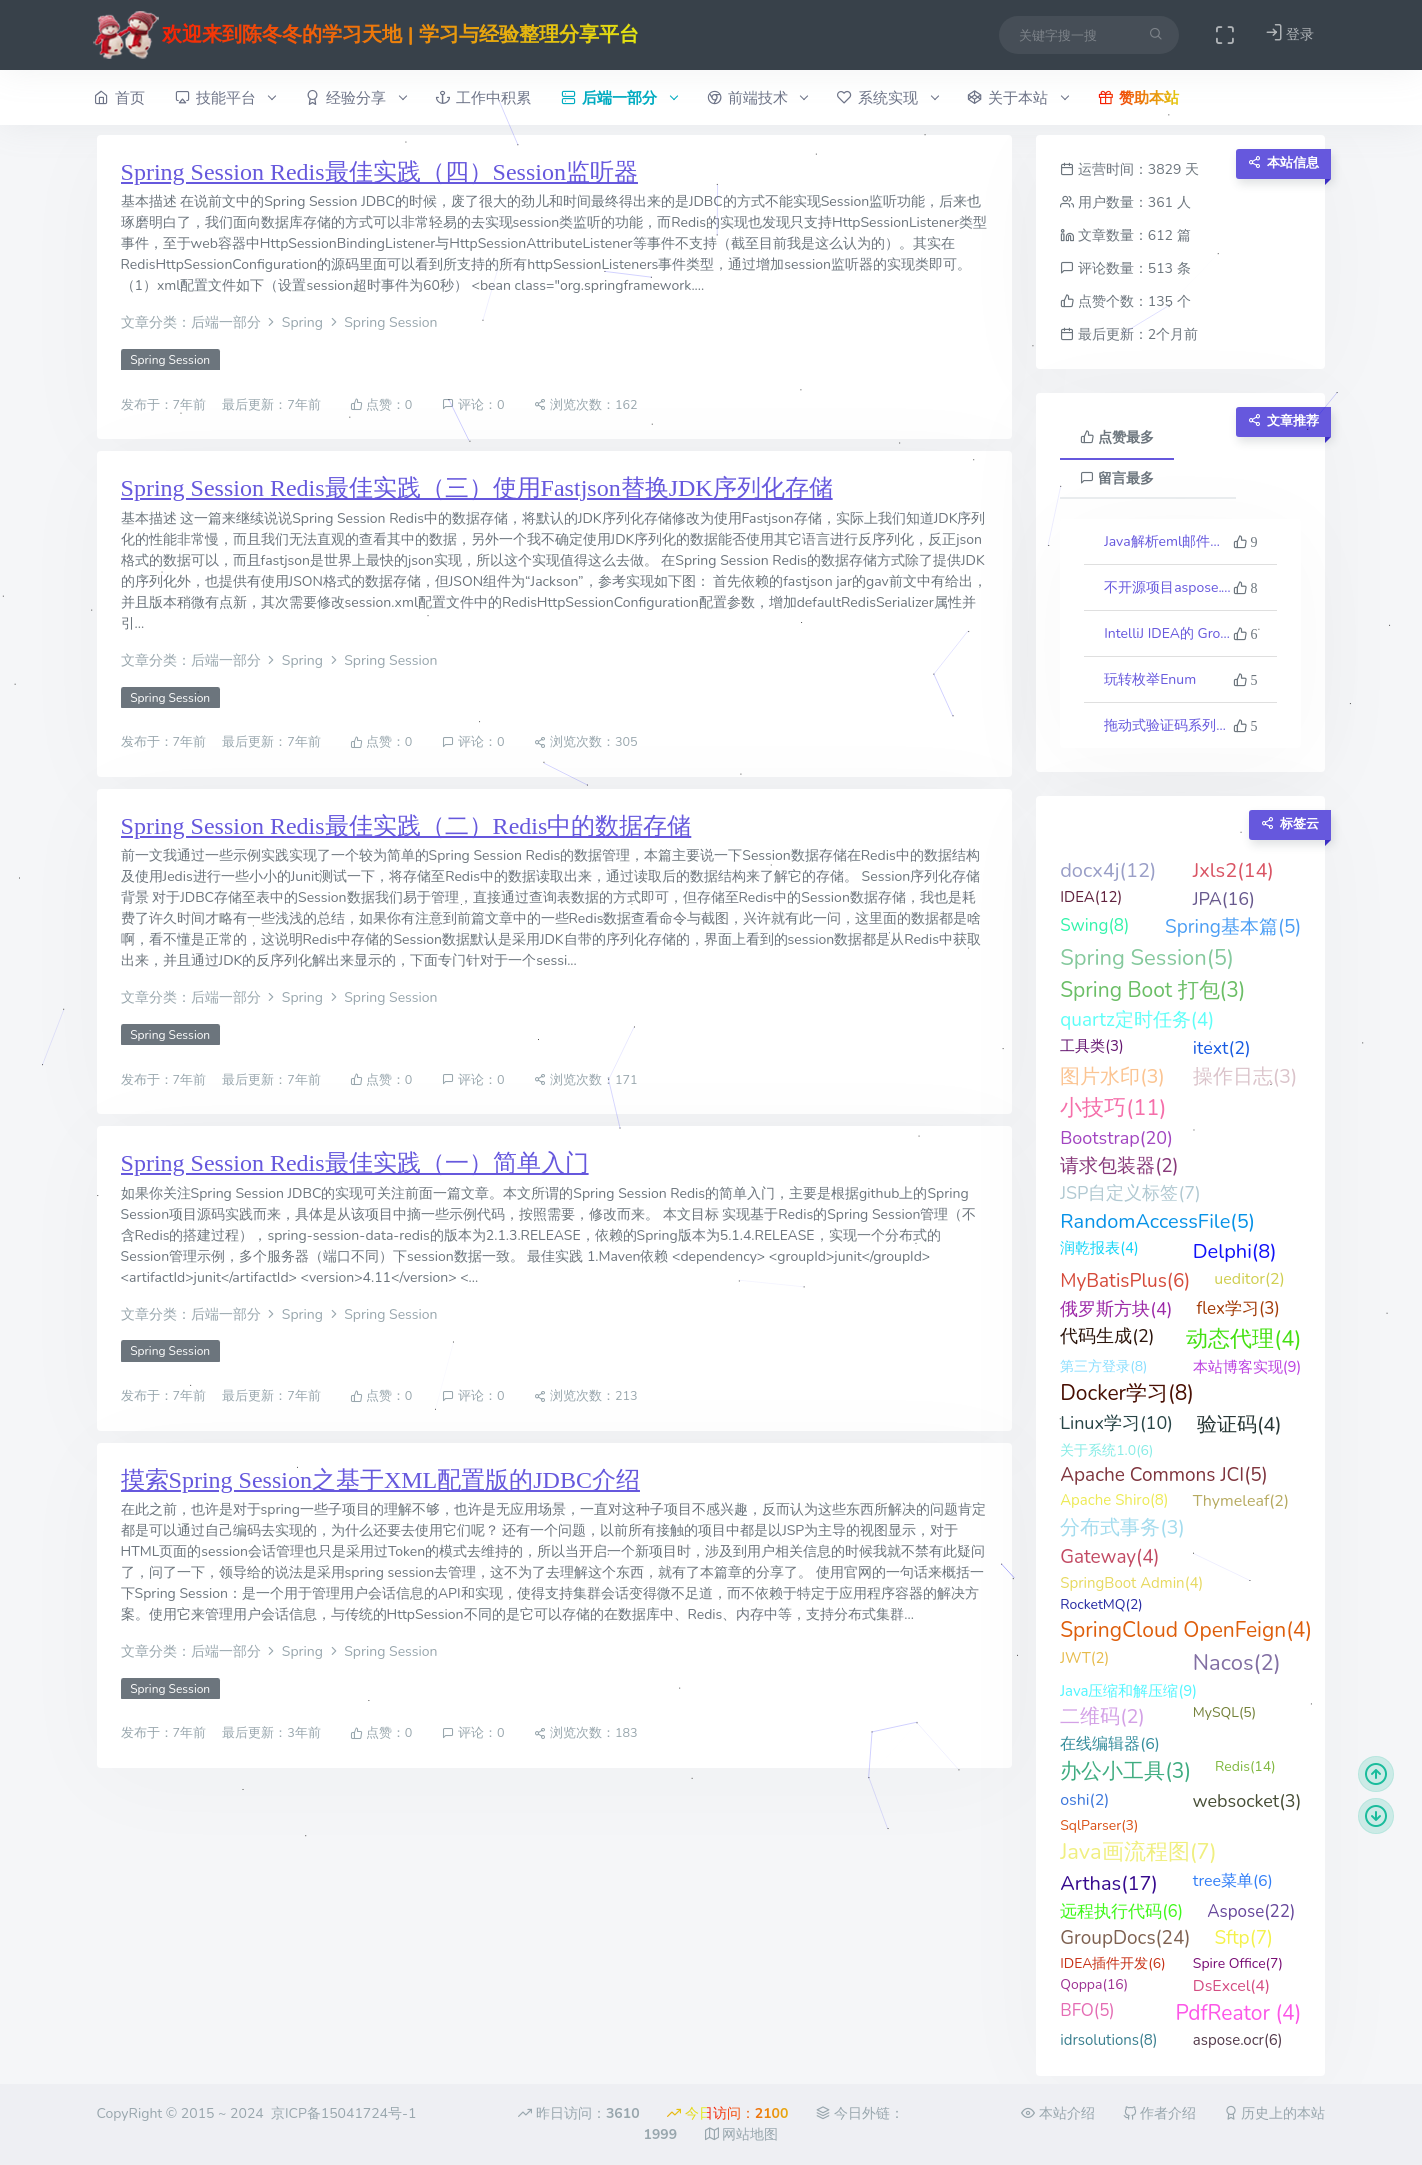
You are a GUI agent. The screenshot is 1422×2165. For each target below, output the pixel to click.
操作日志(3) (1245, 1076)
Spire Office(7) (1238, 1963)
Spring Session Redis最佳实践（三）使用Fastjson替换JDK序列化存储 (477, 488)
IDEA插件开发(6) (1112, 1963)
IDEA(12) (1091, 897)
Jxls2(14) (1233, 870)
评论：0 (473, 404)
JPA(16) (1224, 899)
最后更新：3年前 (273, 1733)
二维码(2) (1102, 1716)
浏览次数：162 (586, 404)
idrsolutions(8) (1108, 2040)
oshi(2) (1084, 1800)
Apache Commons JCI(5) (1163, 1475)
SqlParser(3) (1099, 1825)
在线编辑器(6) (1110, 1744)
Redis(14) (1245, 1766)
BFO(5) (1087, 2010)
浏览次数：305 (586, 742)
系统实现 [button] (887, 98)
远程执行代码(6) (1121, 1911)
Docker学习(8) (1127, 1393)
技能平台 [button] (225, 98)
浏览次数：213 (586, 1396)
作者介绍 (1160, 2113)
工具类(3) (1092, 1046)
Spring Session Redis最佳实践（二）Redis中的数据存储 (406, 826)
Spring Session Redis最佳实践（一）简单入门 (355, 1163)
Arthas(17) (1109, 1883)
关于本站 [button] (1017, 98)
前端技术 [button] (757, 98)
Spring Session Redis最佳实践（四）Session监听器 (379, 172)
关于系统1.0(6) (1106, 1450)
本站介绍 (1058, 2113)
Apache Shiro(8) (1114, 1500)
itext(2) (1222, 1048)
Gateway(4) (1109, 1557)
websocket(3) (1246, 1801)
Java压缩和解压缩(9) (1128, 1691)
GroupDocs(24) (1125, 1938)
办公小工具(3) (1125, 1771)
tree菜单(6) (1233, 1881)
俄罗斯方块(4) (1116, 1309)
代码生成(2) (1107, 1336)
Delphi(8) (1235, 1251)
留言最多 (1117, 478)
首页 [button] (119, 97)
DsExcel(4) (1231, 1986)
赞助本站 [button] (1138, 97)
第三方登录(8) (1103, 1366)
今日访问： (727, 2113)
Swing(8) (1094, 925)
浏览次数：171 (586, 1079)
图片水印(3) (1112, 1076)
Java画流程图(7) (1138, 1852)
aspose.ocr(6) (1238, 2040)
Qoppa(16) (1094, 1984)
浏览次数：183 (586, 1733)
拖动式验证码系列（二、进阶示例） (1168, 725)
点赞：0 (381, 404)
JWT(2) (1084, 1658)
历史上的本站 (1275, 2113)
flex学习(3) (1238, 1308)
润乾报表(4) (1099, 1248)
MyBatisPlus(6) (1125, 1281)
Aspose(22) (1251, 1911)
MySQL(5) (1224, 1712)
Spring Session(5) (1147, 958)
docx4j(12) (1108, 870)
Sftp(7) (1243, 1938)
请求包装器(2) (1119, 1166)
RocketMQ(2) (1101, 1604)
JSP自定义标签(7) (1130, 1193)
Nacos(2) (1237, 1663)
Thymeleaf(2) (1241, 1501)
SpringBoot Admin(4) (1131, 1583)
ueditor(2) (1249, 1279)
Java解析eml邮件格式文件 (1168, 541)
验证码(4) (1239, 1424)
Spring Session (170, 360)
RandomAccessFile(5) (1157, 1221)
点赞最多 (1117, 437)
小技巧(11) (1113, 1108)
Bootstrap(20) (1116, 1138)
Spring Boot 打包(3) (1152, 990)
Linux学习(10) (1116, 1423)
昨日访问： (578, 2113)
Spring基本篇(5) (1233, 927)
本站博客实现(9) (1247, 1367)
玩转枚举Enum (1150, 679)
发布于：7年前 (165, 404)
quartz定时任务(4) (1137, 1020)
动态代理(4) (1243, 1339)
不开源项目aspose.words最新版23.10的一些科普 (1168, 587)
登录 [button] (1290, 33)
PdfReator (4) (1238, 2013)
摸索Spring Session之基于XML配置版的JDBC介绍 (380, 1480)
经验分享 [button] (355, 98)
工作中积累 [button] (483, 97)
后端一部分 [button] (619, 98)
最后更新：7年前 (273, 404)
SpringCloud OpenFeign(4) (1186, 1630)
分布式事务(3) (1122, 1527)
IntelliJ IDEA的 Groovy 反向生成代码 (1168, 633)
